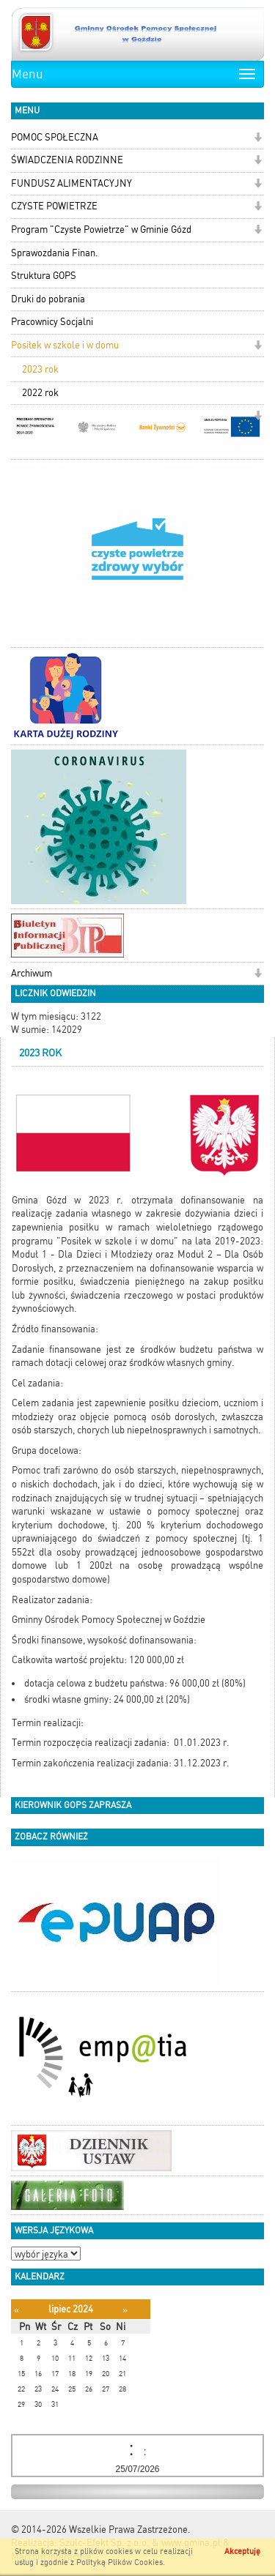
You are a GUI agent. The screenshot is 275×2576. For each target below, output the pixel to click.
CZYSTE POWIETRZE (54, 206)
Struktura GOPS (43, 275)
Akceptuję (242, 2551)
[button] (258, 139)
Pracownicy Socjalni (52, 321)
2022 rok (40, 392)
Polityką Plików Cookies (119, 2562)
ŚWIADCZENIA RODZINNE (67, 159)
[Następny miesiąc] (125, 2309)
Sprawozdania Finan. (54, 252)
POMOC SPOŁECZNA (54, 137)
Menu (27, 74)
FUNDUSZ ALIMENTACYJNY (71, 183)
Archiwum (31, 973)
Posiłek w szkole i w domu (65, 345)
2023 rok (40, 369)
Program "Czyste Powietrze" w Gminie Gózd (101, 229)
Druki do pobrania (48, 299)
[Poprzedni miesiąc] (16, 2309)
